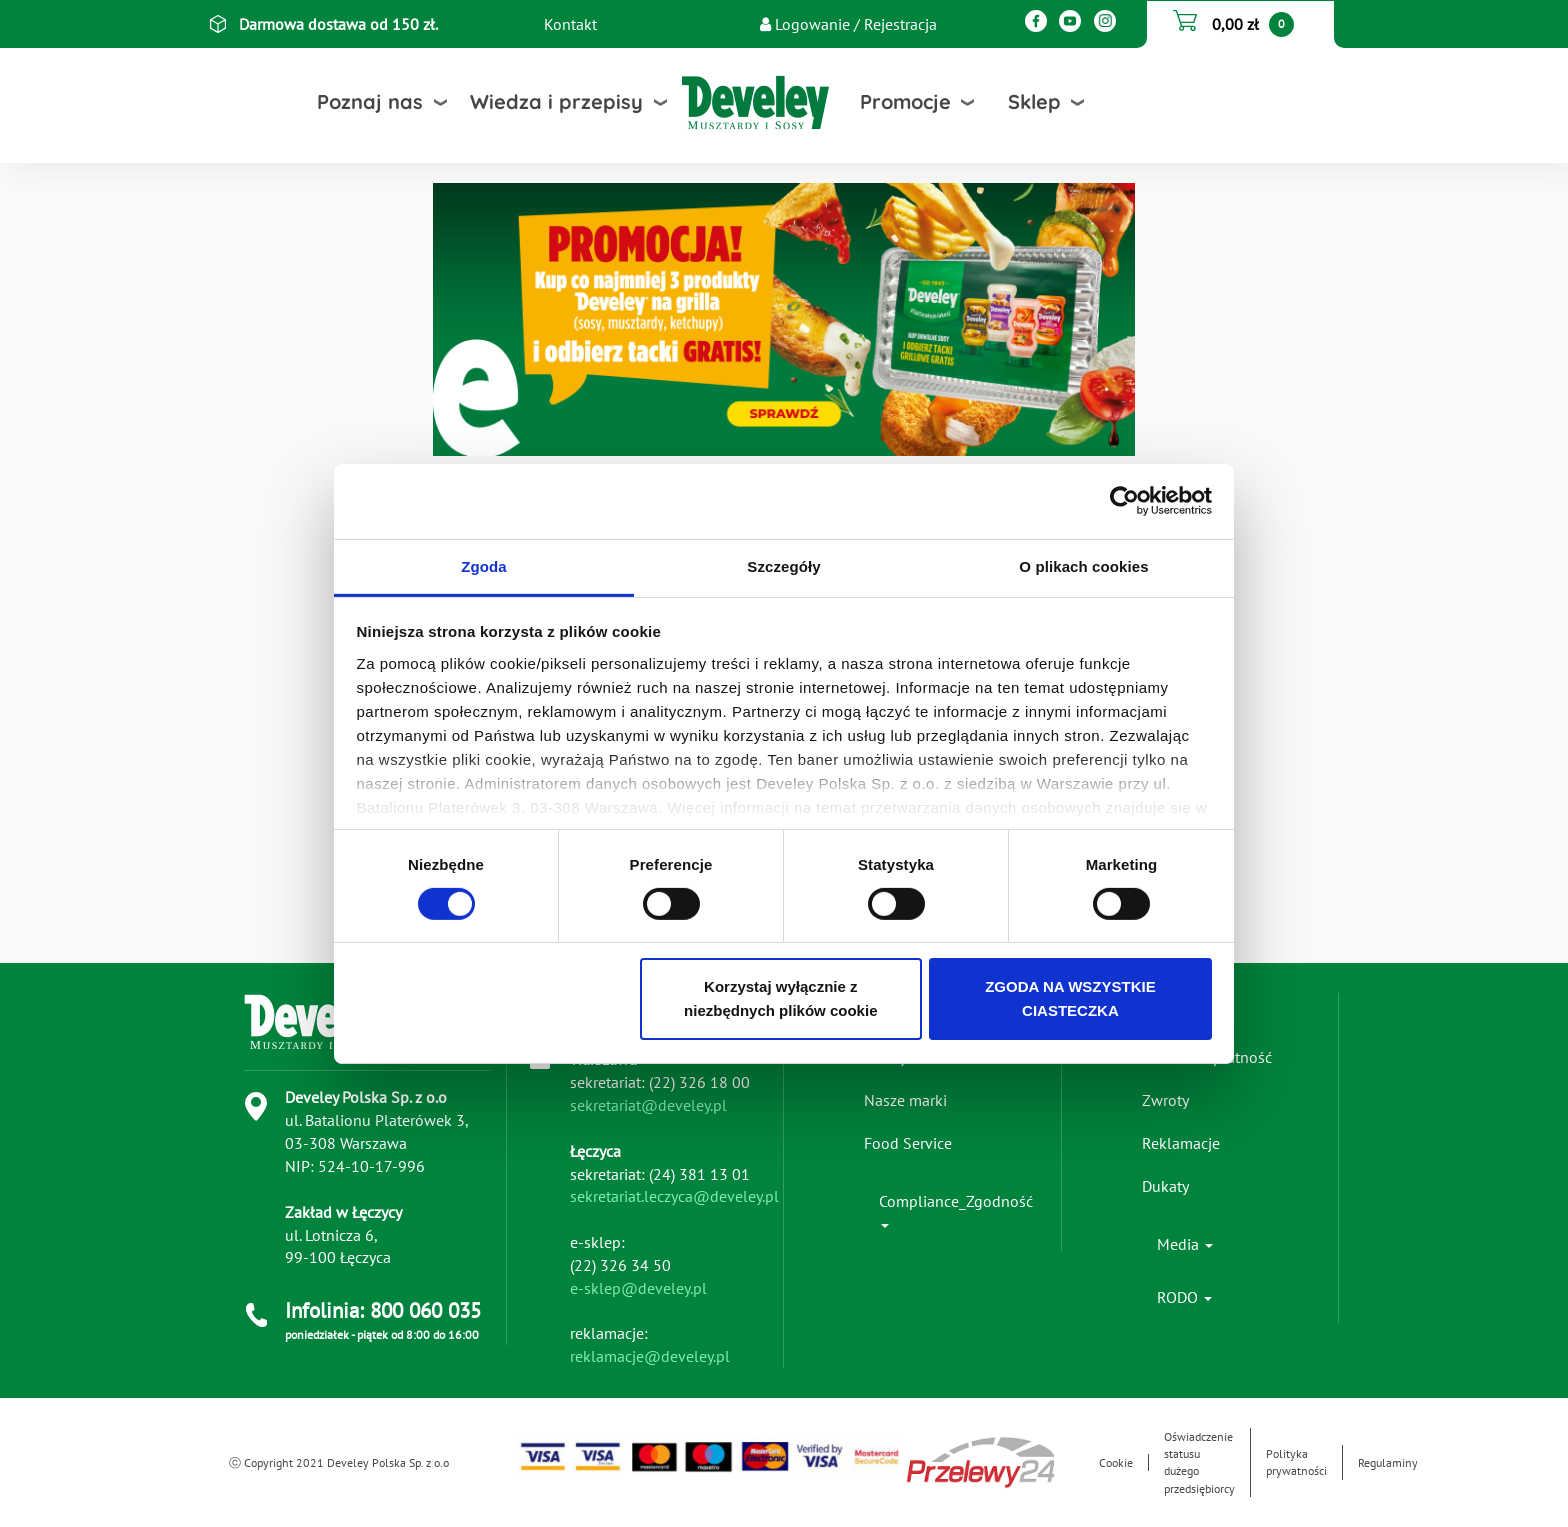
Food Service (908, 1143)
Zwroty (1165, 1100)
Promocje (905, 101)
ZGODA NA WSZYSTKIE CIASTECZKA (1070, 998)
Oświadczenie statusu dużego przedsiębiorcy (1199, 1462)
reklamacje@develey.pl (650, 1356)
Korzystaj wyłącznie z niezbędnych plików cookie (780, 998)
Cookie (1116, 1462)
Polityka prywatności (1296, 1462)
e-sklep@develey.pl (638, 1288)
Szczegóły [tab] (783, 565)
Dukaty (1165, 1186)
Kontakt (570, 24)
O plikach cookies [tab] (1083, 565)
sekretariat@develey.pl (648, 1105)
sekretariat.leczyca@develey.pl (674, 1196)
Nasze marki (905, 1100)
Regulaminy (1388, 1462)
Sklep (1034, 101)
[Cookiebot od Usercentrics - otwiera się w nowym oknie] (1124, 501)
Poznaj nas (370, 101)
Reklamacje (1181, 1143)
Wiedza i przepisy (556, 101)
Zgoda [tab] (484, 565)
